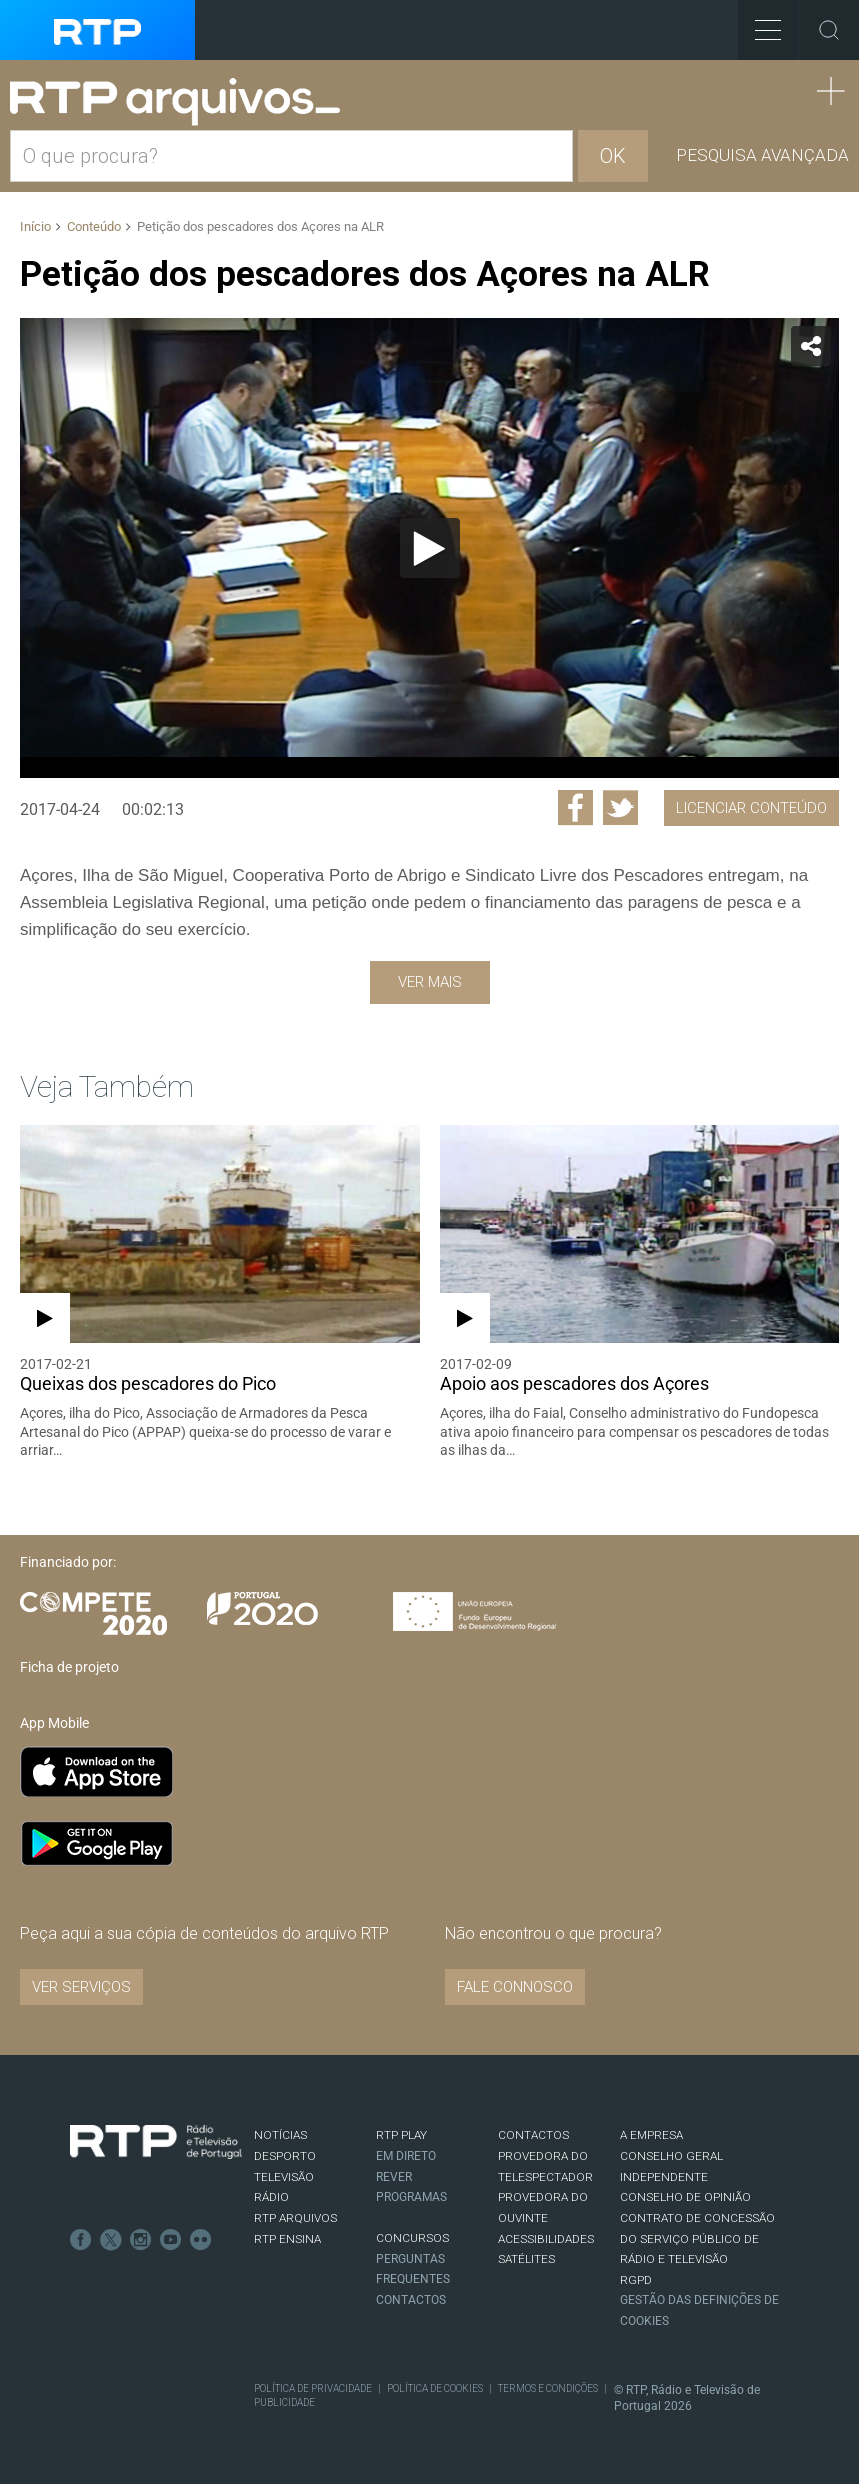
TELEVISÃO (284, 2177)
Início (35, 226)
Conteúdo (94, 226)
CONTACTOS (533, 2135)
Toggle (829, 30)
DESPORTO (285, 2156)
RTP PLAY (401, 2135)
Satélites (526, 2259)
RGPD (636, 2280)
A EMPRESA (651, 2135)
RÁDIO (271, 2197)
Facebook (81, 2240)
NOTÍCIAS (280, 2135)
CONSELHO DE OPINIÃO (685, 2197)
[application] (429, 548)
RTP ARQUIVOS (295, 2218)
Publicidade (284, 2402)
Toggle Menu (759, 23)
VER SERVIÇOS (81, 1987)
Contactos (411, 2300)
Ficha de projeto (69, 1667)
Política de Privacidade (313, 2388)
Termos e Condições (548, 2388)
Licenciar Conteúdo (751, 808)
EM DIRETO (406, 2156)
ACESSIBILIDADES (546, 2239)
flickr (201, 2240)
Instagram (141, 2240)
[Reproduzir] (430, 548)
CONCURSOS (412, 2238)
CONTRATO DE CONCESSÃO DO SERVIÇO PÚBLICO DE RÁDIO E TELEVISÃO (697, 2238)
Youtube (171, 2240)
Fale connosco (515, 1987)
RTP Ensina (287, 2239)
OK (613, 156)
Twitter (111, 2240)
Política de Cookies (435, 2388)
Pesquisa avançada (762, 155)
